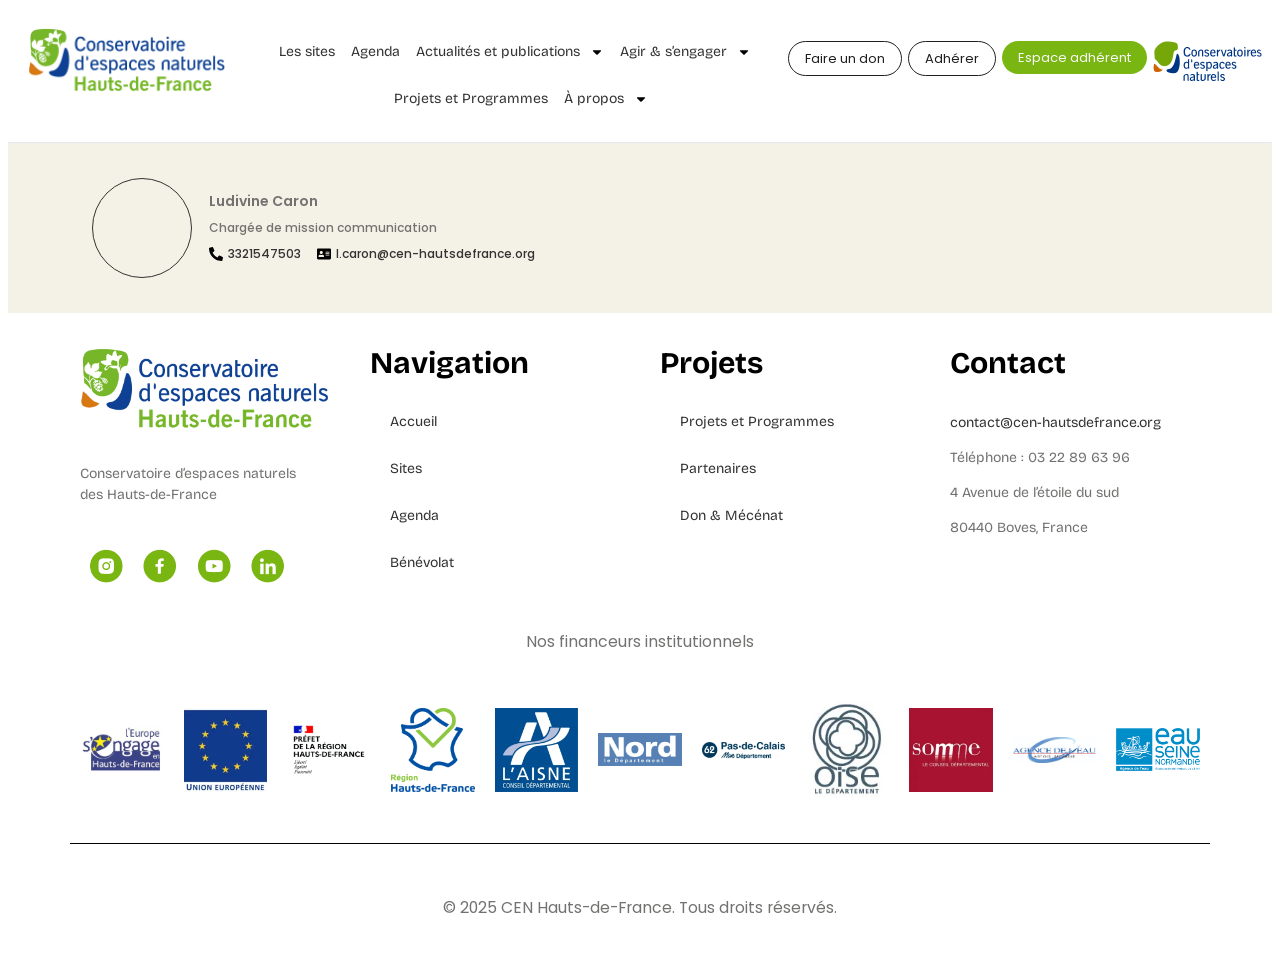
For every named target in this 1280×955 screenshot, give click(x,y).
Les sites (307, 51)
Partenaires (718, 468)
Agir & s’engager (685, 52)
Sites (406, 468)
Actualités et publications (510, 52)
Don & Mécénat (731, 515)
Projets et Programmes (471, 98)
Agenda (375, 51)
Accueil (413, 421)
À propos (606, 99)
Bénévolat (422, 562)
